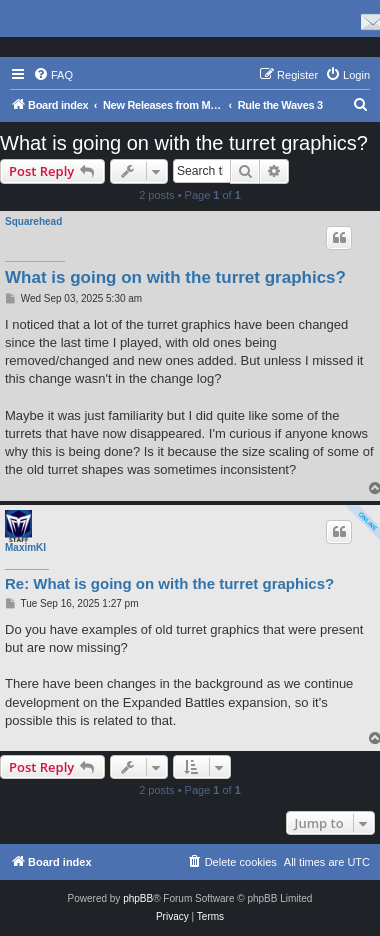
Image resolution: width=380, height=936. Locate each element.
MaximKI (25, 547)
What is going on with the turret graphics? (184, 143)
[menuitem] (53, 75)
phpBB (138, 898)
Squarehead (33, 221)
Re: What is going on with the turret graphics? (169, 583)
